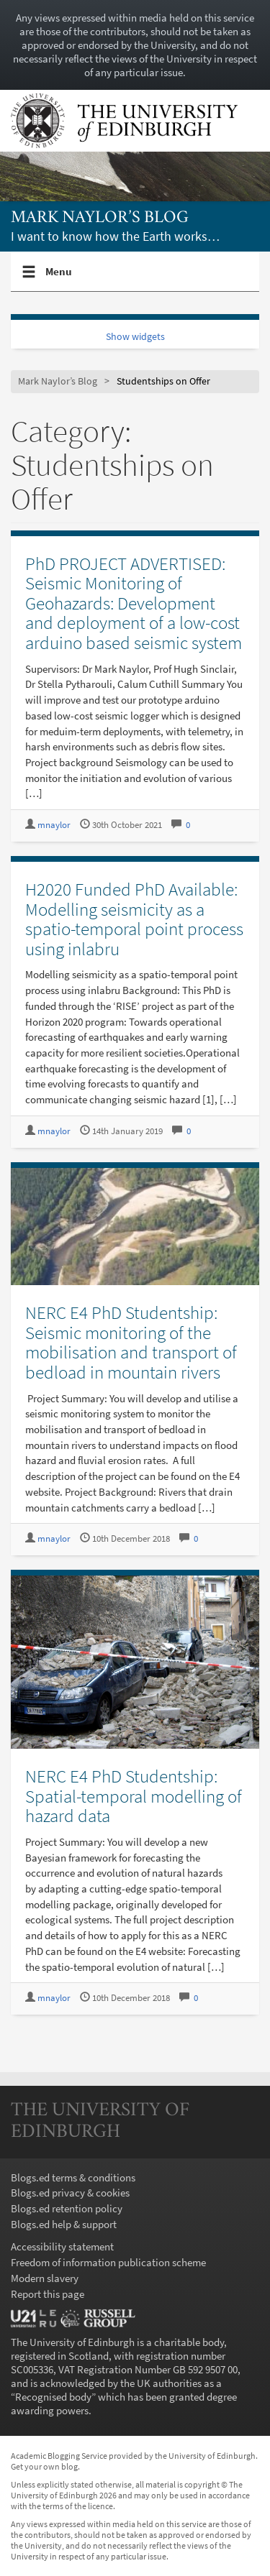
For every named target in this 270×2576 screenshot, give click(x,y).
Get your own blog (44, 2466)
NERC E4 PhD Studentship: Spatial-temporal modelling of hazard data (133, 1796)
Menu (59, 277)
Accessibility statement (62, 2246)
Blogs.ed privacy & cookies (70, 2192)
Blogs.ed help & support (64, 2224)
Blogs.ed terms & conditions (73, 2177)
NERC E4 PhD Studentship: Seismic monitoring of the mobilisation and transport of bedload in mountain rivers (131, 1342)
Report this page (47, 2294)
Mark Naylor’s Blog (100, 218)
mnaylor (54, 825)
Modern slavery (44, 2278)
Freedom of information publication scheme (108, 2262)
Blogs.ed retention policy (66, 2208)
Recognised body (53, 2397)
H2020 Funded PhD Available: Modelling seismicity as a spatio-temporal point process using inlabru (134, 919)
